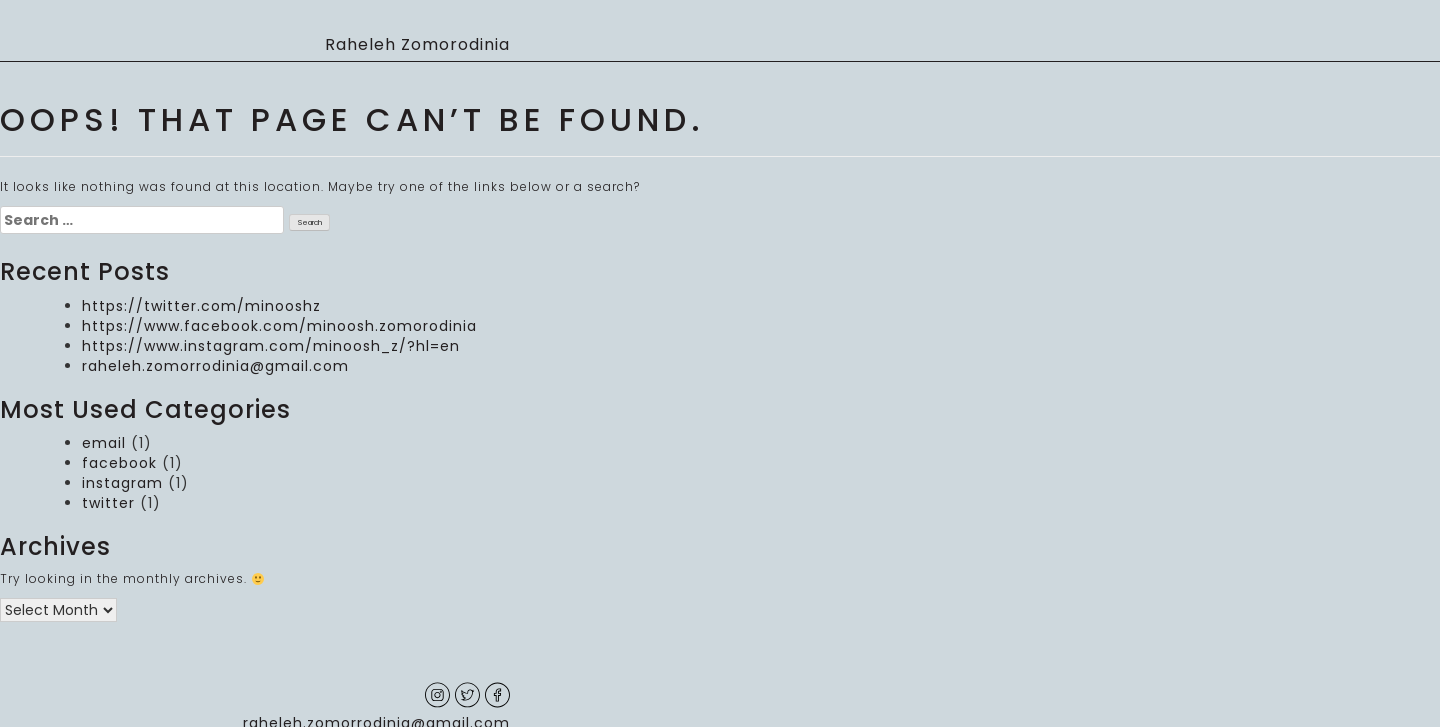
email (104, 443)
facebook (119, 463)
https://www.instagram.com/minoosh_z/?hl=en (271, 346)
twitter (108, 503)
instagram (122, 483)
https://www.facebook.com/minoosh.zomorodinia (279, 326)
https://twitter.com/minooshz (201, 306)
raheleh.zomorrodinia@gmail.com (215, 366)
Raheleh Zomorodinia (417, 44)
